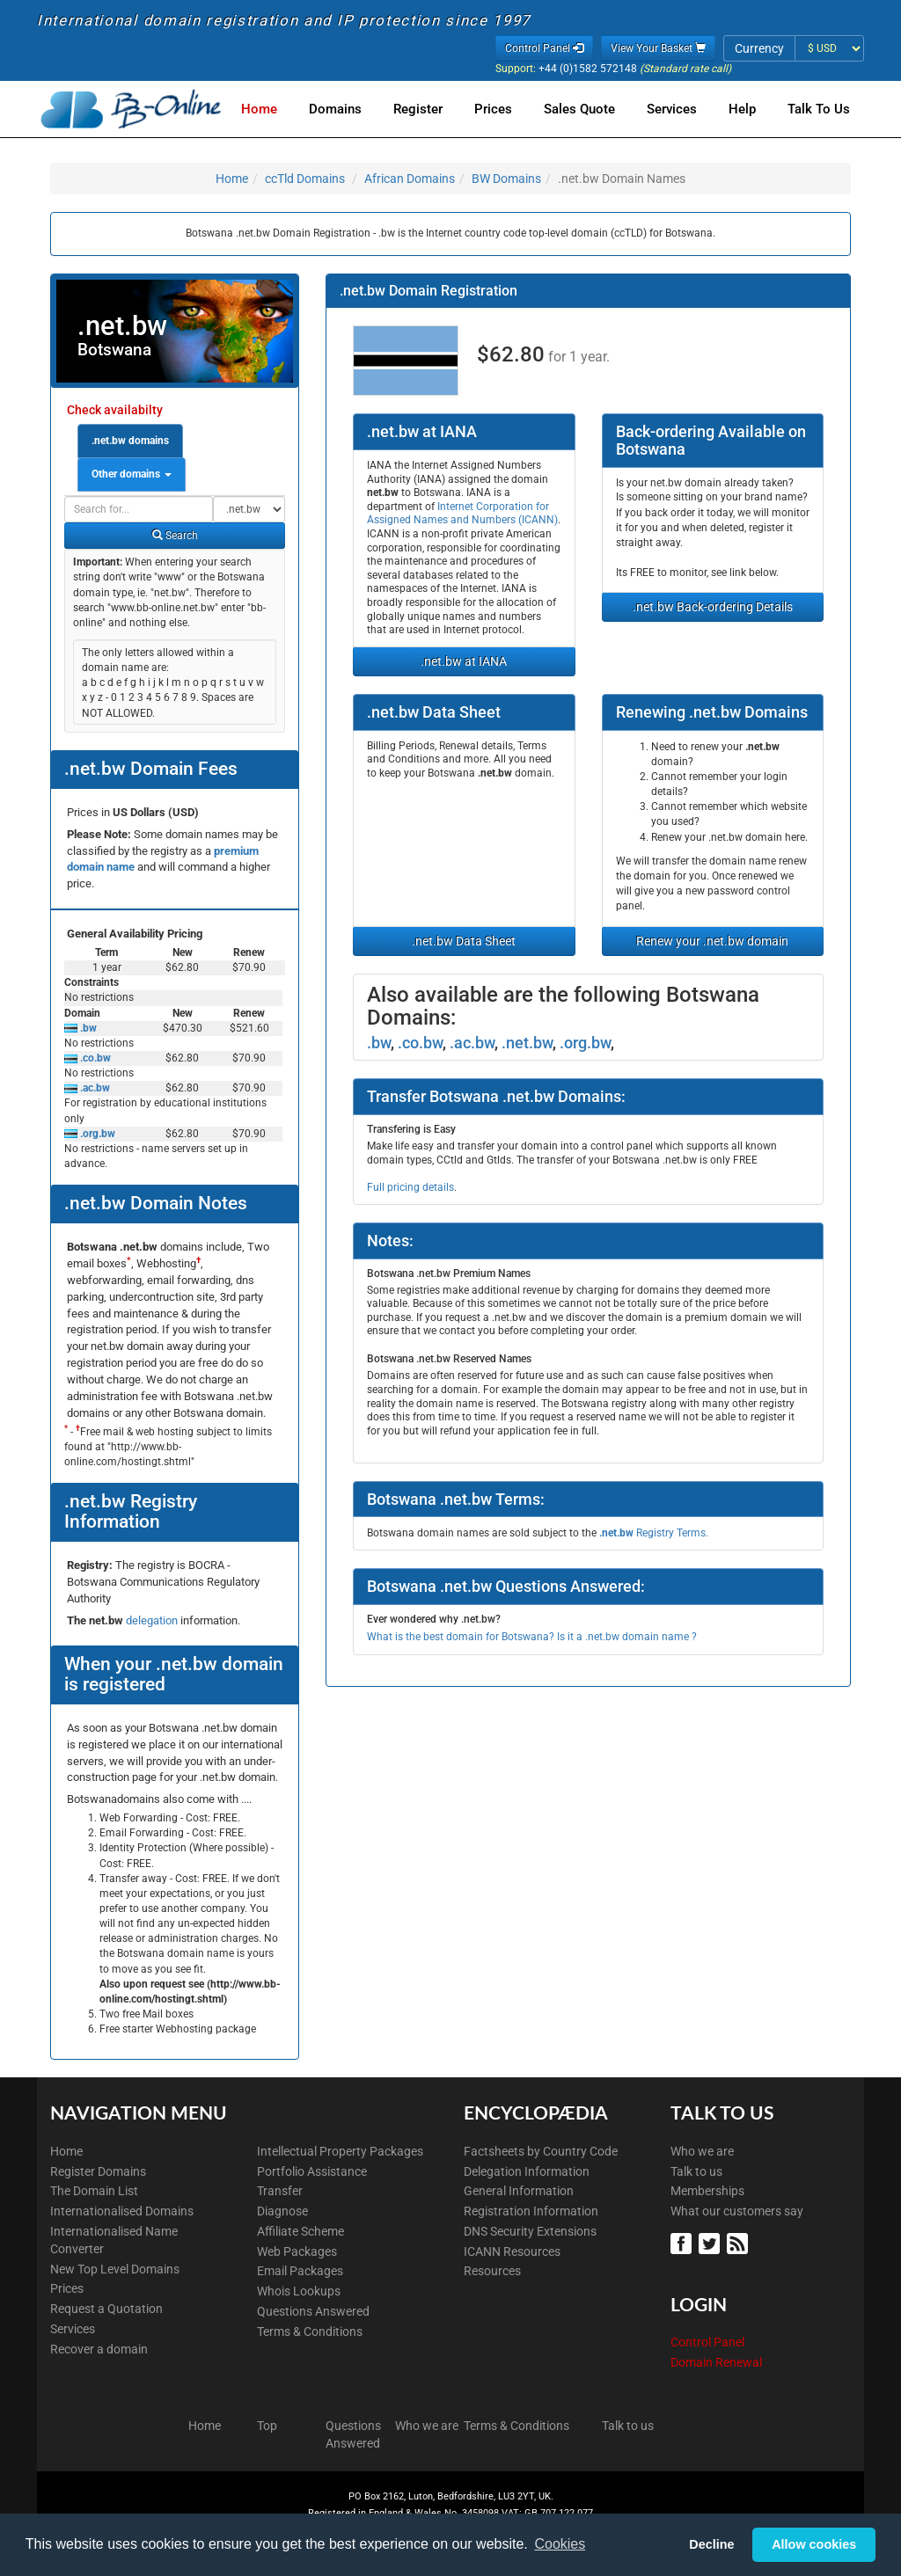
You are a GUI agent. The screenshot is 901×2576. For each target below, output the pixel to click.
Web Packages (297, 2251)
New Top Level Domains (114, 2269)
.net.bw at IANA (464, 661)
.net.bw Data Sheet (464, 941)
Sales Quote (590, 109)
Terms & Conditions (310, 2331)
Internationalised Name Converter (114, 2240)
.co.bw (94, 1058)
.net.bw (527, 1042)
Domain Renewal (716, 2362)
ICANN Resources (512, 2251)
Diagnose (282, 2211)
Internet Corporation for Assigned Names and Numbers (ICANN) (462, 513)
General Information (519, 2191)
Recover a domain (99, 2349)
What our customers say (736, 2211)
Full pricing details (410, 1187)
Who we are (702, 2151)
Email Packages (300, 2271)
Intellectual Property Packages (340, 2151)
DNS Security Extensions (530, 2231)
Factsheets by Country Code (541, 2151)
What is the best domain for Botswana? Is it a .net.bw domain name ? (532, 1637)
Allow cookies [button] (814, 2544)
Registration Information (531, 2211)
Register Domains (98, 2171)
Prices (507, 109)
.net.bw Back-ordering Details (713, 607)
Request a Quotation (106, 2309)
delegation (153, 1620)
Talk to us (696, 2171)
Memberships (707, 2191)
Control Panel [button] (544, 48)
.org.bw (96, 1133)
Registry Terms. (653, 1533)
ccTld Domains (305, 178)
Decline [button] (711, 2544)
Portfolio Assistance (312, 2171)
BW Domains (506, 178)
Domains (356, 109)
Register (435, 109)
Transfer (280, 2191)
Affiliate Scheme (300, 2231)
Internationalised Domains (122, 2211)
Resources (492, 2271)
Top (267, 2426)
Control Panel (707, 2342)
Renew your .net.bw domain (712, 941)
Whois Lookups (299, 2291)
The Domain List (94, 2191)
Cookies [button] (559, 2543)
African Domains (409, 178)
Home (284, 109)
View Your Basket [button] (658, 48)
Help (745, 109)
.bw (87, 1028)
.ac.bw (93, 1088)
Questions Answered (313, 2311)
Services (679, 109)
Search (175, 535)
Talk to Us (818, 109)
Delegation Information (527, 2171)
